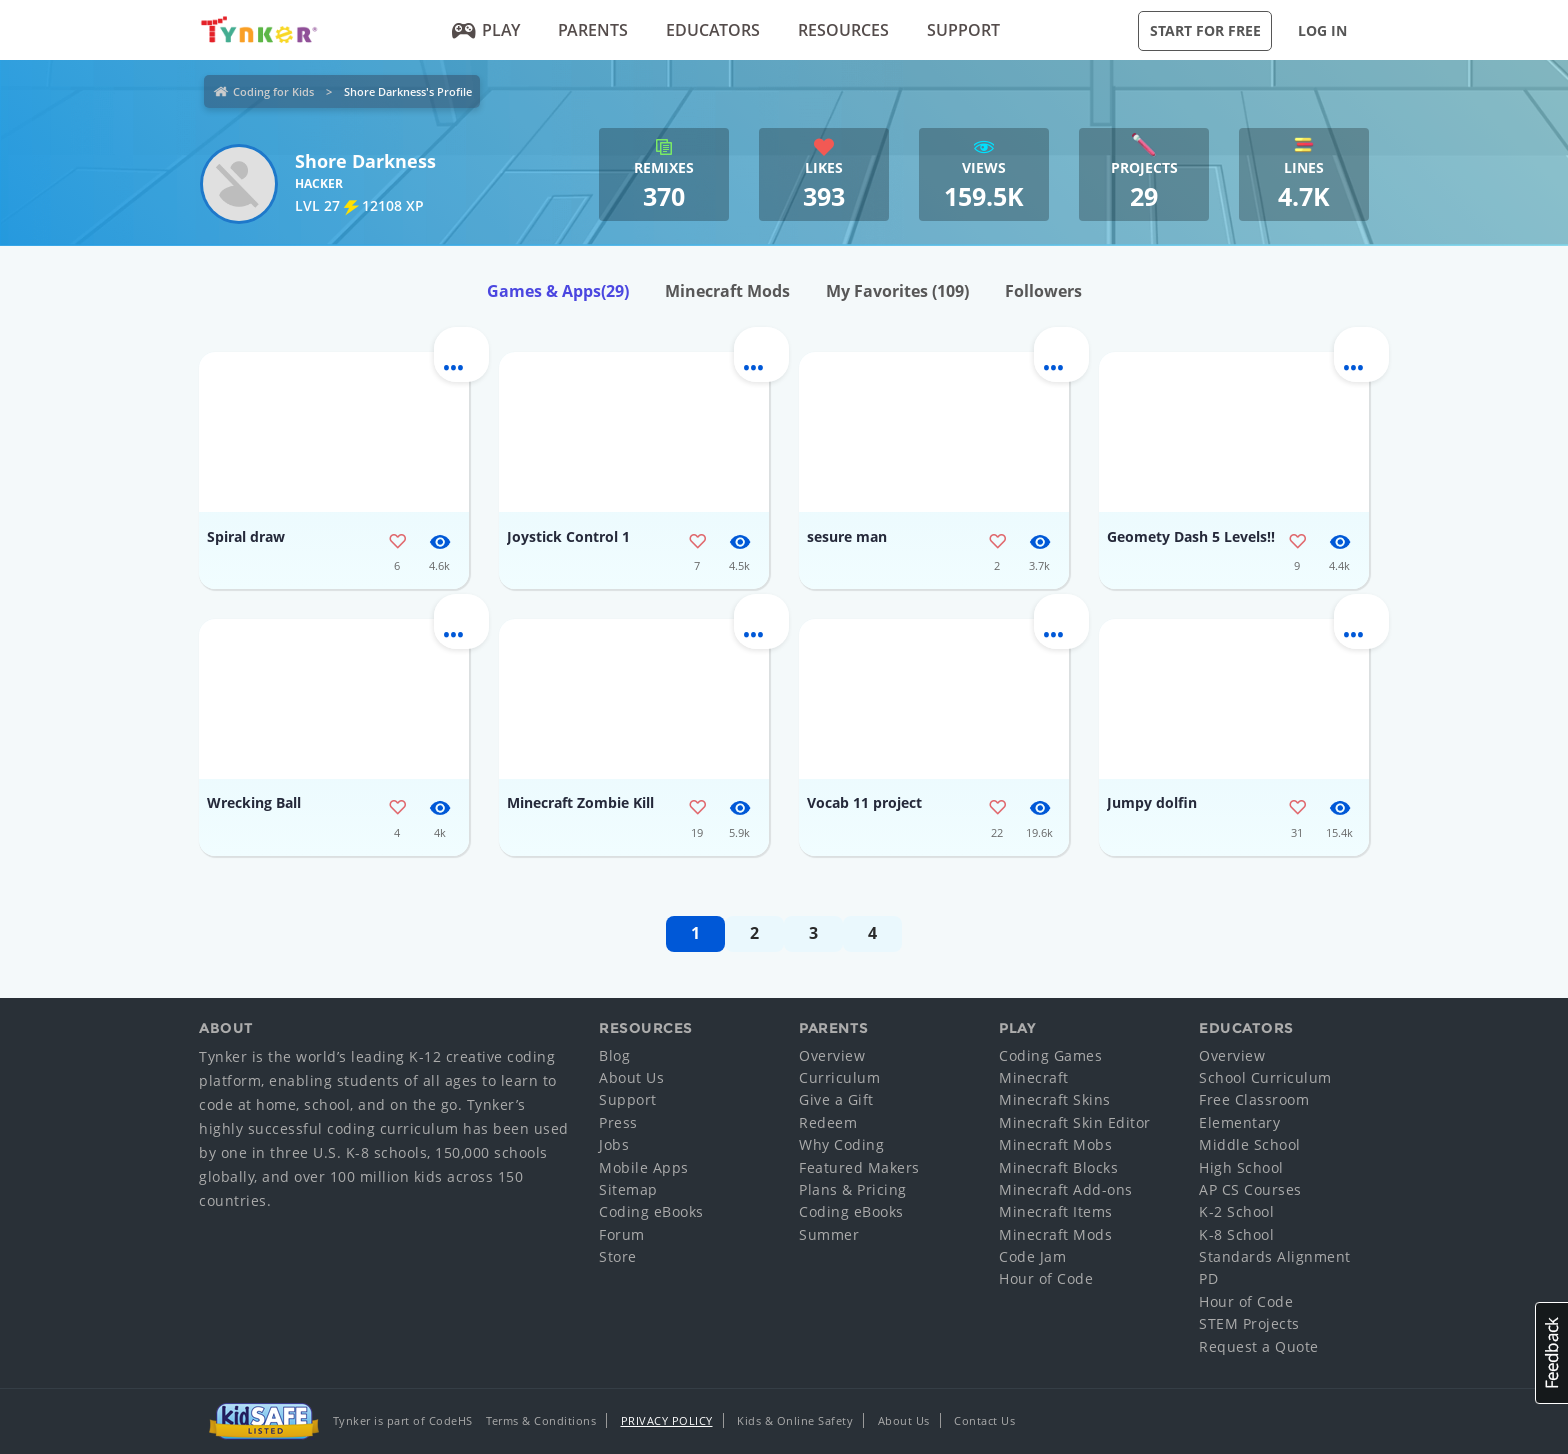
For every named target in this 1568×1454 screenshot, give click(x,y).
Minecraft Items (1056, 1211)
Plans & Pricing (853, 1189)
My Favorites (897, 291)
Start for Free (1205, 30)
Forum (622, 1234)
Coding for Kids (273, 91)
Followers (1043, 291)
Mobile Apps (644, 1167)
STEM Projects (1249, 1323)
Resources (843, 30)
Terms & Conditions (541, 1420)
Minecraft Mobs (1055, 1144)
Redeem (828, 1122)
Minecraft (1034, 1077)
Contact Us (984, 1420)
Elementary (1239, 1122)
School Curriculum (1265, 1077)
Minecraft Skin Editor (1075, 1122)
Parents (593, 30)
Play (486, 30)
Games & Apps (558, 291)
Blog (614, 1055)
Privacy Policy (667, 1420)
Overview (832, 1055)
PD (1208, 1278)
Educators (713, 30)
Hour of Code (1046, 1278)
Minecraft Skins (1055, 1099)
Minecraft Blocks (1058, 1167)
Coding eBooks (651, 1211)
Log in (1322, 30)
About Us (631, 1077)
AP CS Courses (1250, 1189)
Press (618, 1122)
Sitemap (628, 1189)
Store (618, 1256)
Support (963, 30)
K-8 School (1236, 1234)
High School (1241, 1167)
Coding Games (1050, 1055)
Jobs (614, 1144)
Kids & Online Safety (795, 1420)
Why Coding (841, 1144)
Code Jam (1032, 1256)
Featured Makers (859, 1167)
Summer (829, 1234)
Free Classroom (1254, 1099)
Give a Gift (836, 1099)
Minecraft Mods (727, 291)
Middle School (1250, 1144)
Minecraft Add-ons (1066, 1189)
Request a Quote (1259, 1346)
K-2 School (1236, 1211)
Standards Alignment (1275, 1256)
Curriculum (839, 1077)
